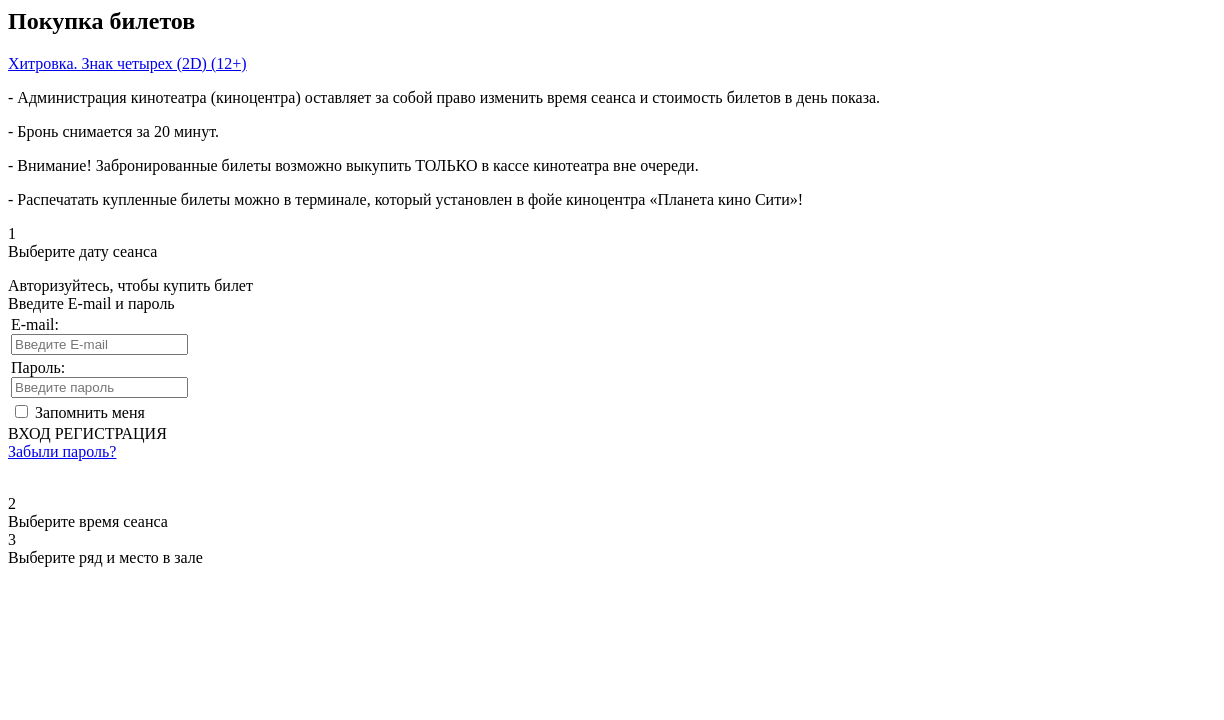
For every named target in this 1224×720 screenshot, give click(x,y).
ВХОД (29, 433)
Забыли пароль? (62, 451)
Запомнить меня (90, 412)
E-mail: (35, 324)
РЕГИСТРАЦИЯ (111, 433)
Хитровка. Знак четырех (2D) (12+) (127, 63)
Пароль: (38, 367)
